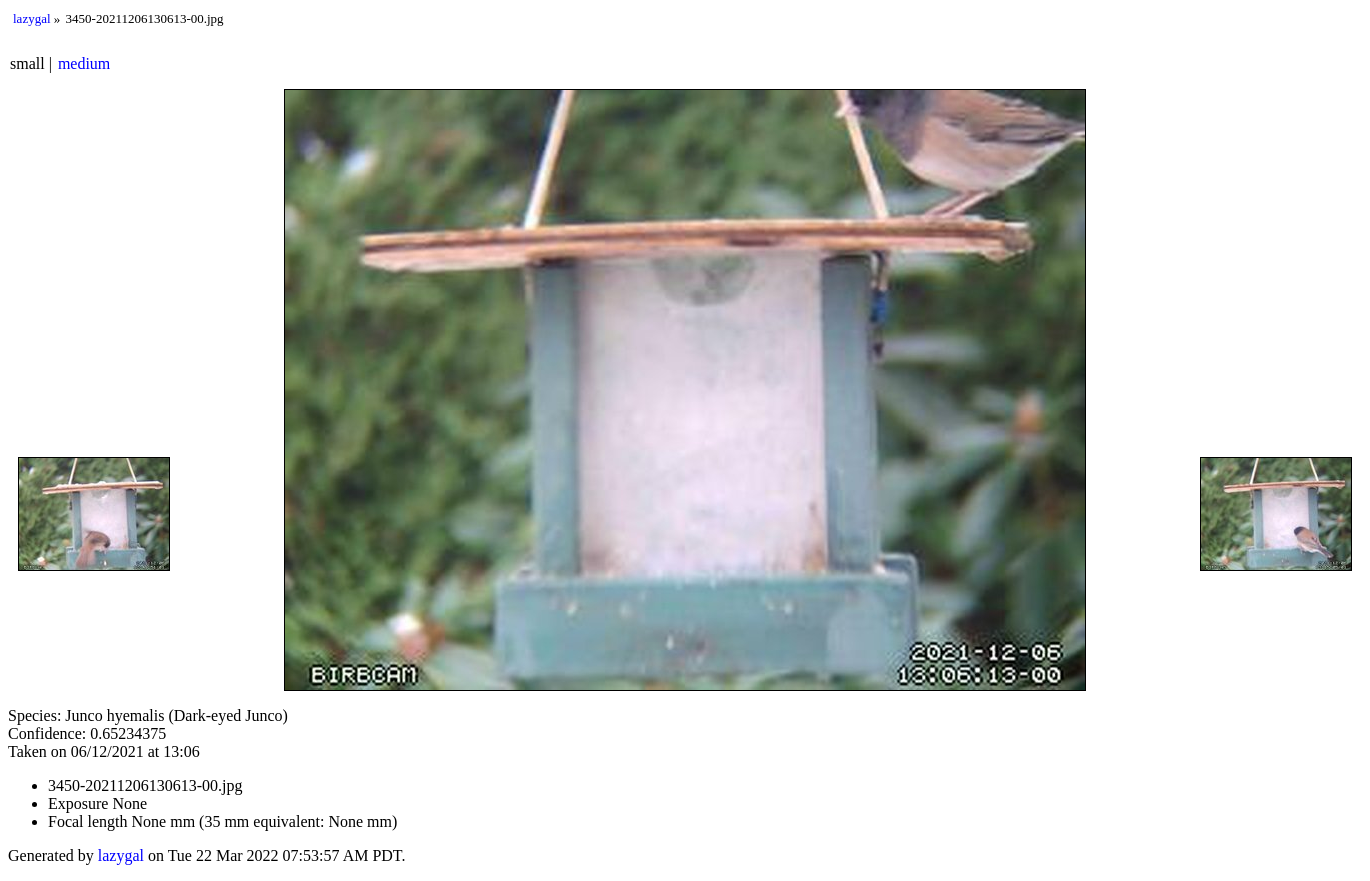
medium (84, 63)
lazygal (32, 18)
